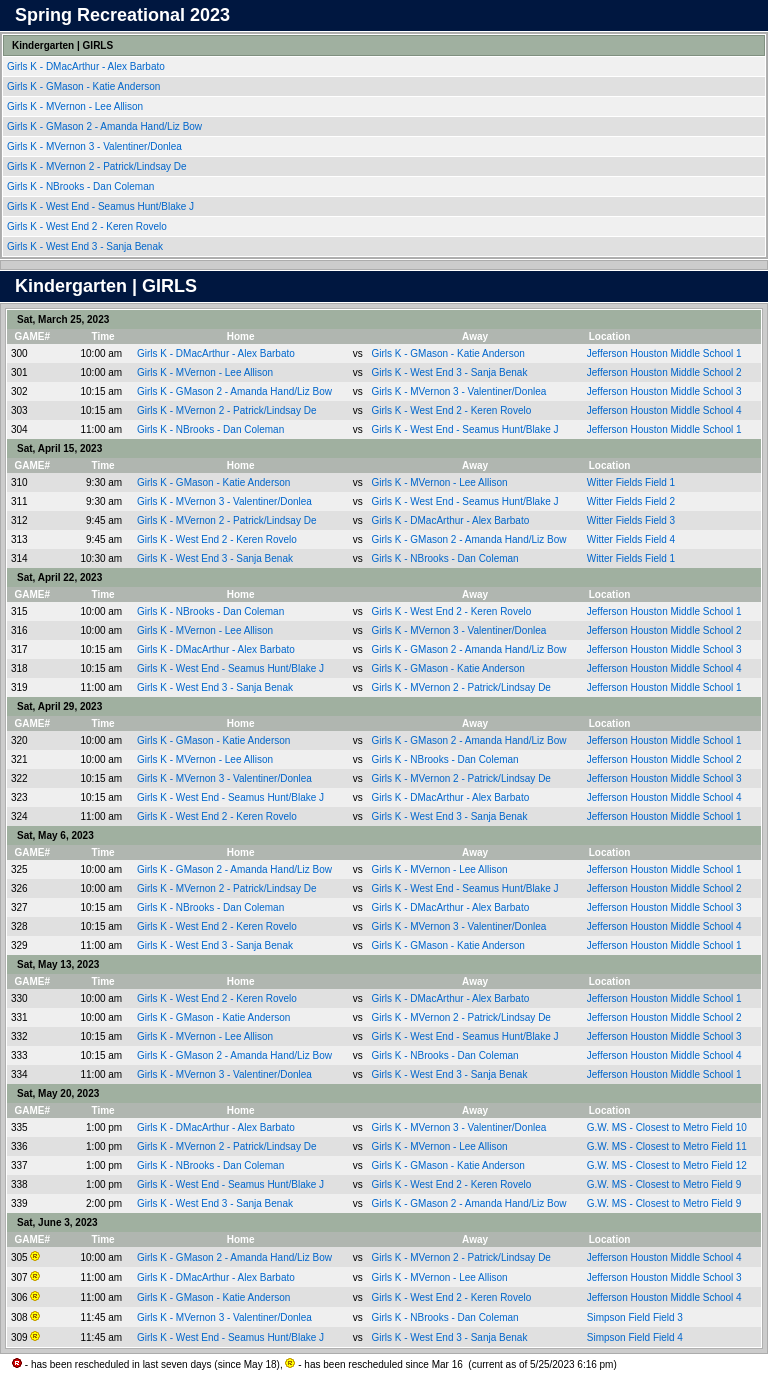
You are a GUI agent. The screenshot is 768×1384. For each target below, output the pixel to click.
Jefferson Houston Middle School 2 (664, 372)
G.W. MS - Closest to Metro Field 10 (667, 1127)
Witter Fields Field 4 (631, 539)
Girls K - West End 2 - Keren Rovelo (88, 226)
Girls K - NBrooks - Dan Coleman (82, 186)
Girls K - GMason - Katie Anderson (85, 86)
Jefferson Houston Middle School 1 (664, 353)
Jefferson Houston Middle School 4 (664, 410)
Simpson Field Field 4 (635, 1337)
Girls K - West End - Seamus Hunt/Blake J (102, 206)
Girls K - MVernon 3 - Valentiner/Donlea (96, 146)
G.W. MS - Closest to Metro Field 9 (664, 1184)
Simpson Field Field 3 (635, 1317)
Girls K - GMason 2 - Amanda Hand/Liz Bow (106, 126)
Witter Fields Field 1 (631, 482)
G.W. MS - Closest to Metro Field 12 (667, 1165)
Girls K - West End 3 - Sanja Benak (86, 246)
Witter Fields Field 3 (631, 520)
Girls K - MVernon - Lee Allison (76, 106)
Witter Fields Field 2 (631, 501)
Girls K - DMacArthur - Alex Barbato (87, 66)
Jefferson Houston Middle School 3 (664, 391)
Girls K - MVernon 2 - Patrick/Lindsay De (98, 166)
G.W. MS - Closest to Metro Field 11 (667, 1146)
